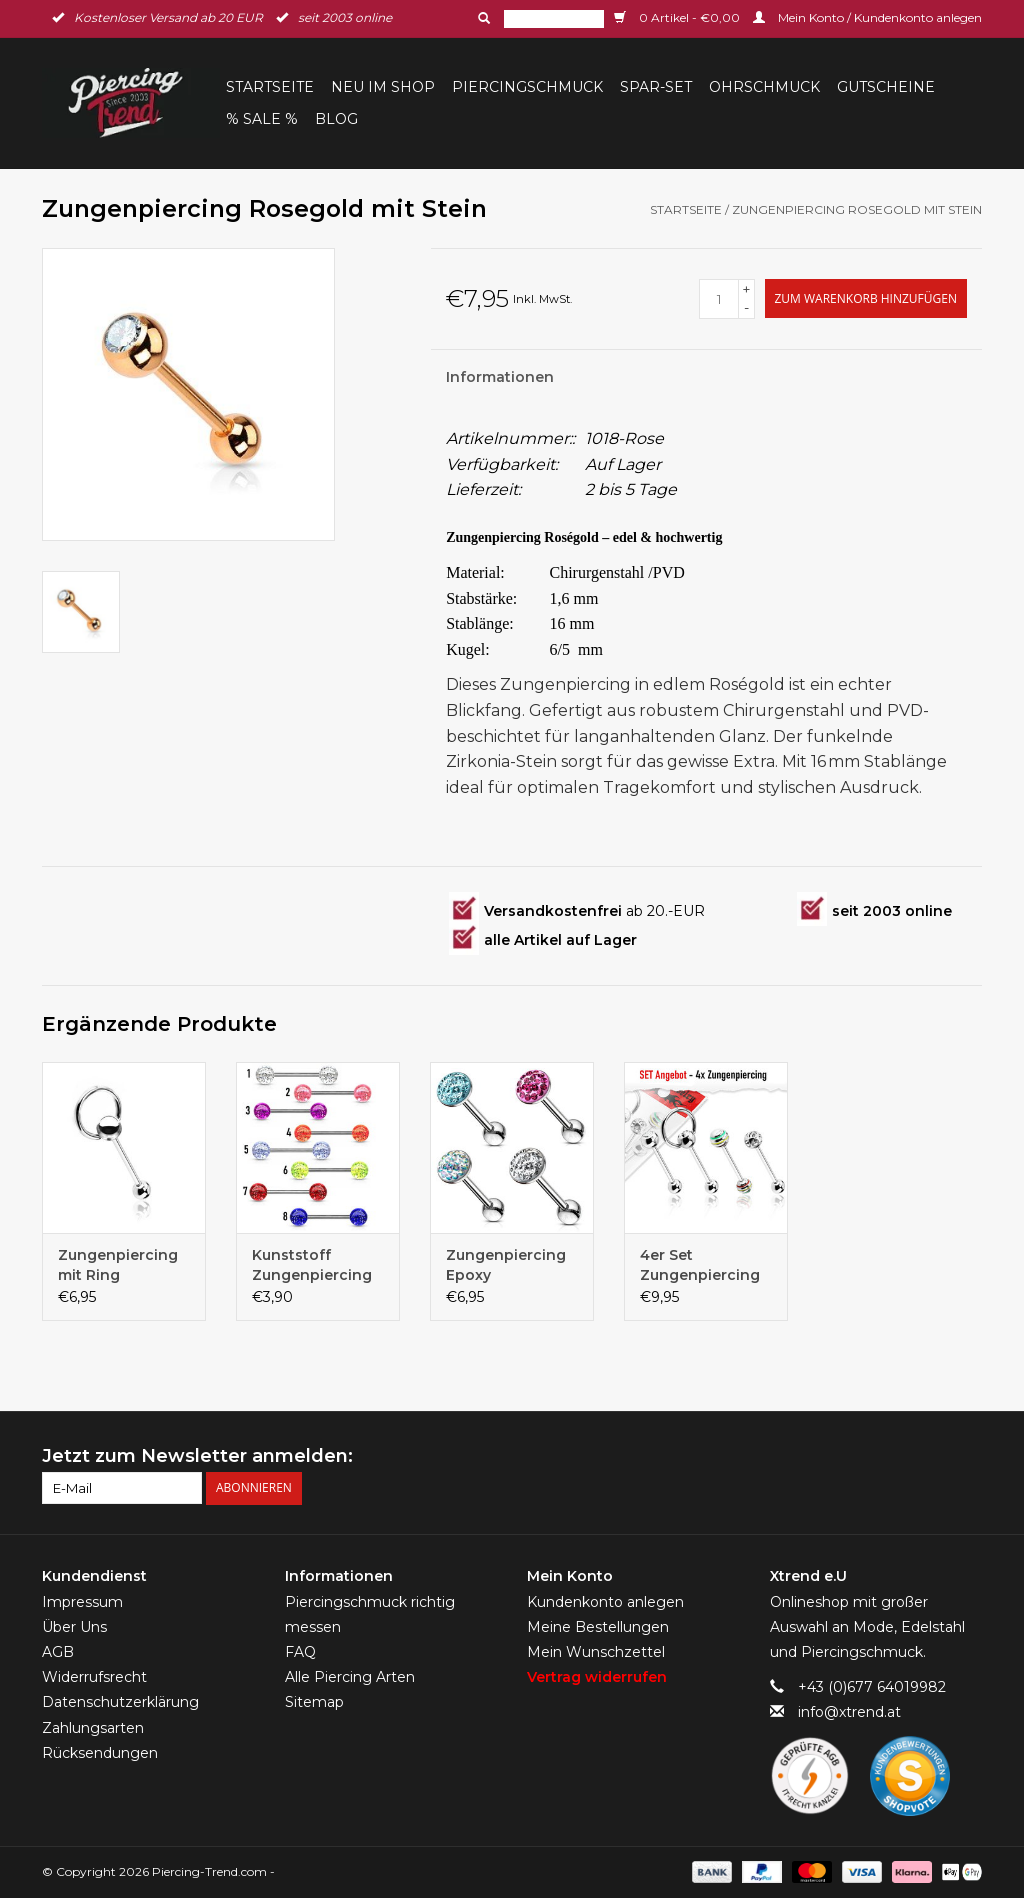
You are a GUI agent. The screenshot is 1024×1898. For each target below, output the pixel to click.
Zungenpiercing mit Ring (118, 1265)
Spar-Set (656, 87)
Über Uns (74, 1627)
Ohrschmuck (764, 87)
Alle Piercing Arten (350, 1677)
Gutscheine (886, 87)
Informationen (500, 377)
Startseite (270, 87)
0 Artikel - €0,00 (678, 17)
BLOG (336, 119)
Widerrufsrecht (94, 1677)
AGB (58, 1652)
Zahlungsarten (93, 1728)
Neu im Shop (383, 87)
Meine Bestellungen (598, 1627)
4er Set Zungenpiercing (700, 1265)
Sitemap (314, 1702)
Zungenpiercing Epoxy (506, 1265)
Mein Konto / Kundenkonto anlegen (867, 17)
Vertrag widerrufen (597, 1677)
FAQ (300, 1652)
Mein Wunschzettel (596, 1652)
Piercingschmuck (527, 87)
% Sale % (262, 119)
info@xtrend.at (849, 1712)
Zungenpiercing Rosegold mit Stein (857, 209)
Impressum (82, 1602)
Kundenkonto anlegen (605, 1602)
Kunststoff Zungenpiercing (312, 1265)
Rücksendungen (100, 1753)
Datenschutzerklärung (120, 1702)
